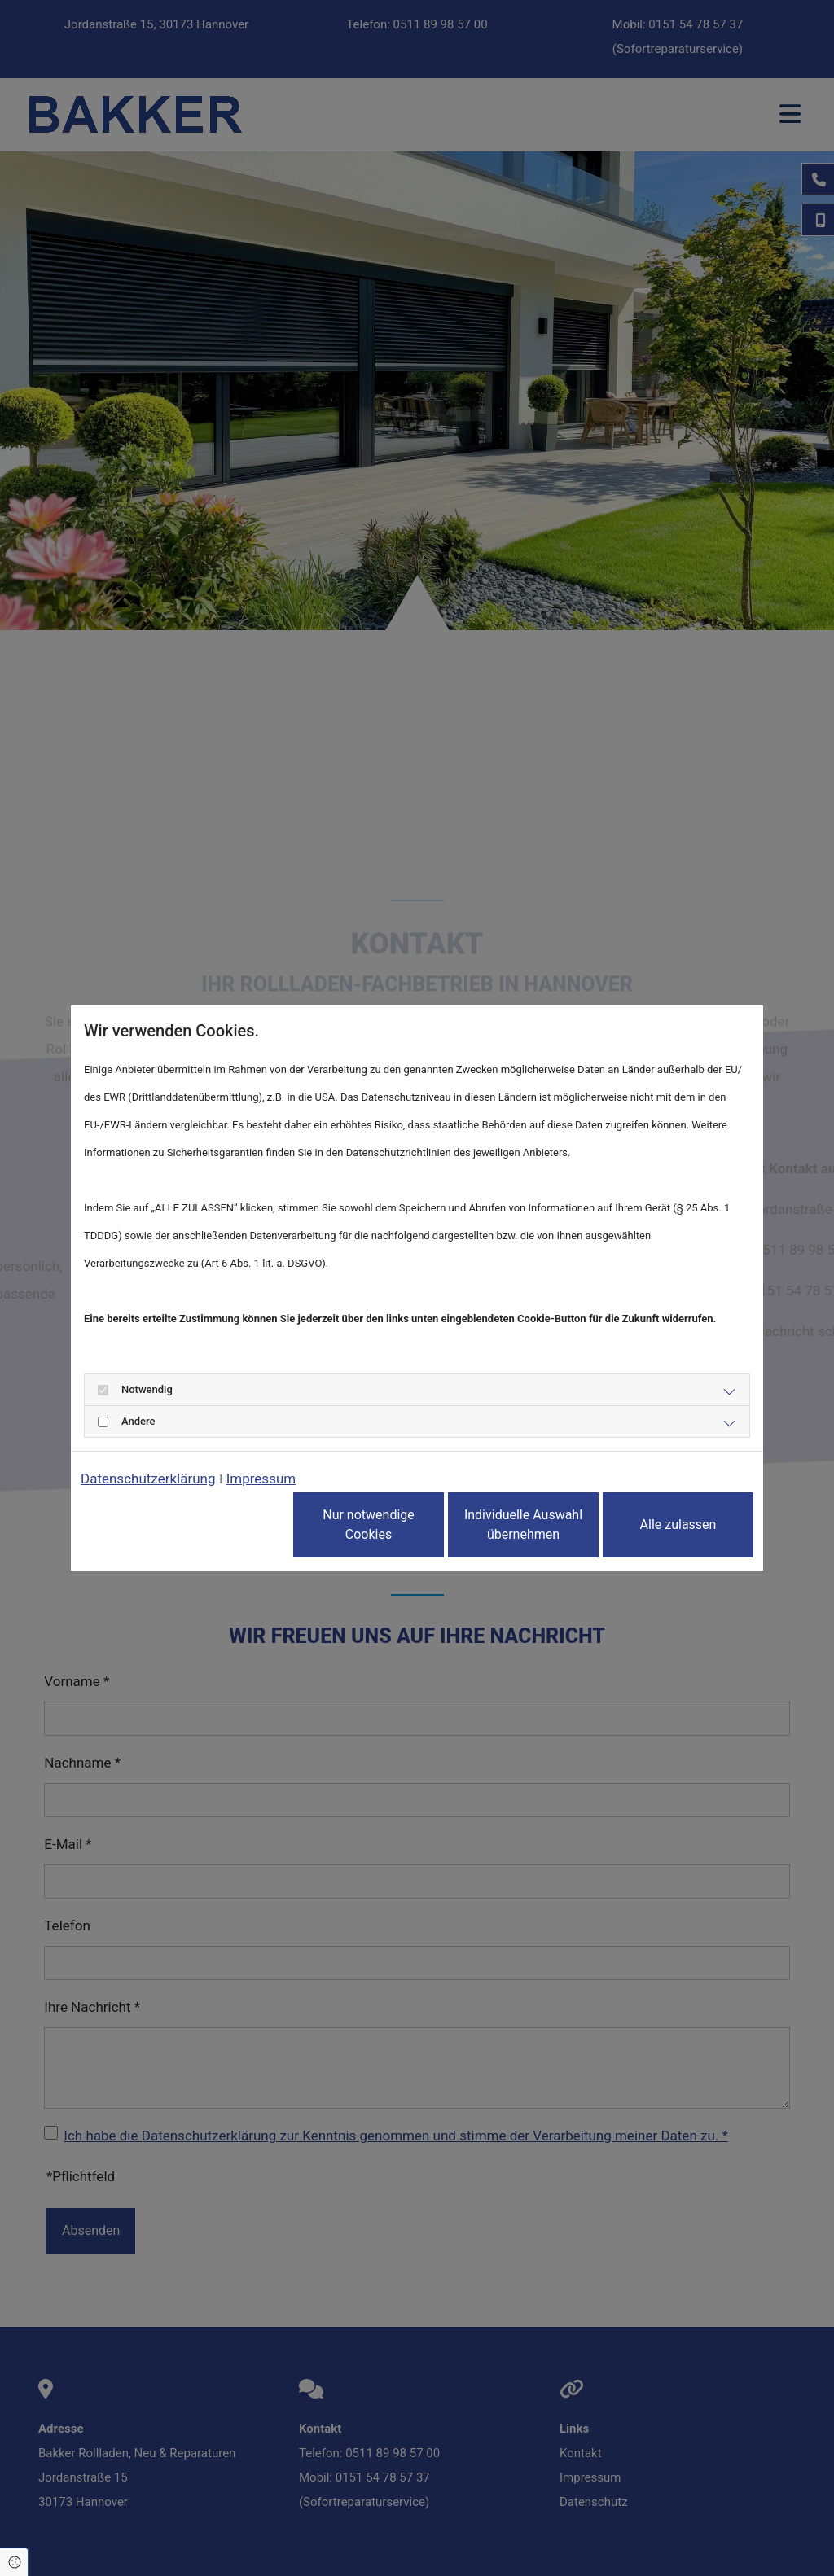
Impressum (261, 1478)
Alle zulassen (678, 1524)
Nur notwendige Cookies (369, 1524)
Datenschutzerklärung (148, 1478)
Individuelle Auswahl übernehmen (523, 1524)
